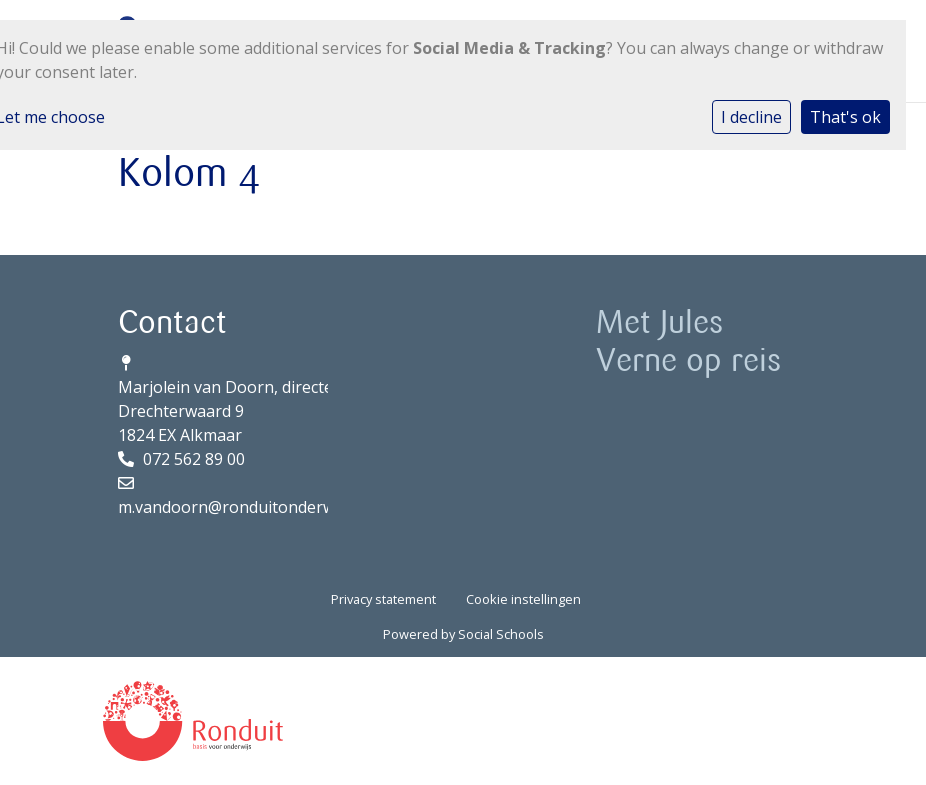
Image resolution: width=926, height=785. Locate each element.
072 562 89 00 (194, 459)
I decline (751, 117)
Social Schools (501, 634)
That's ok (845, 117)
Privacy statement (383, 599)
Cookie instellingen (523, 599)
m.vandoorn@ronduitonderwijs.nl (243, 507)
